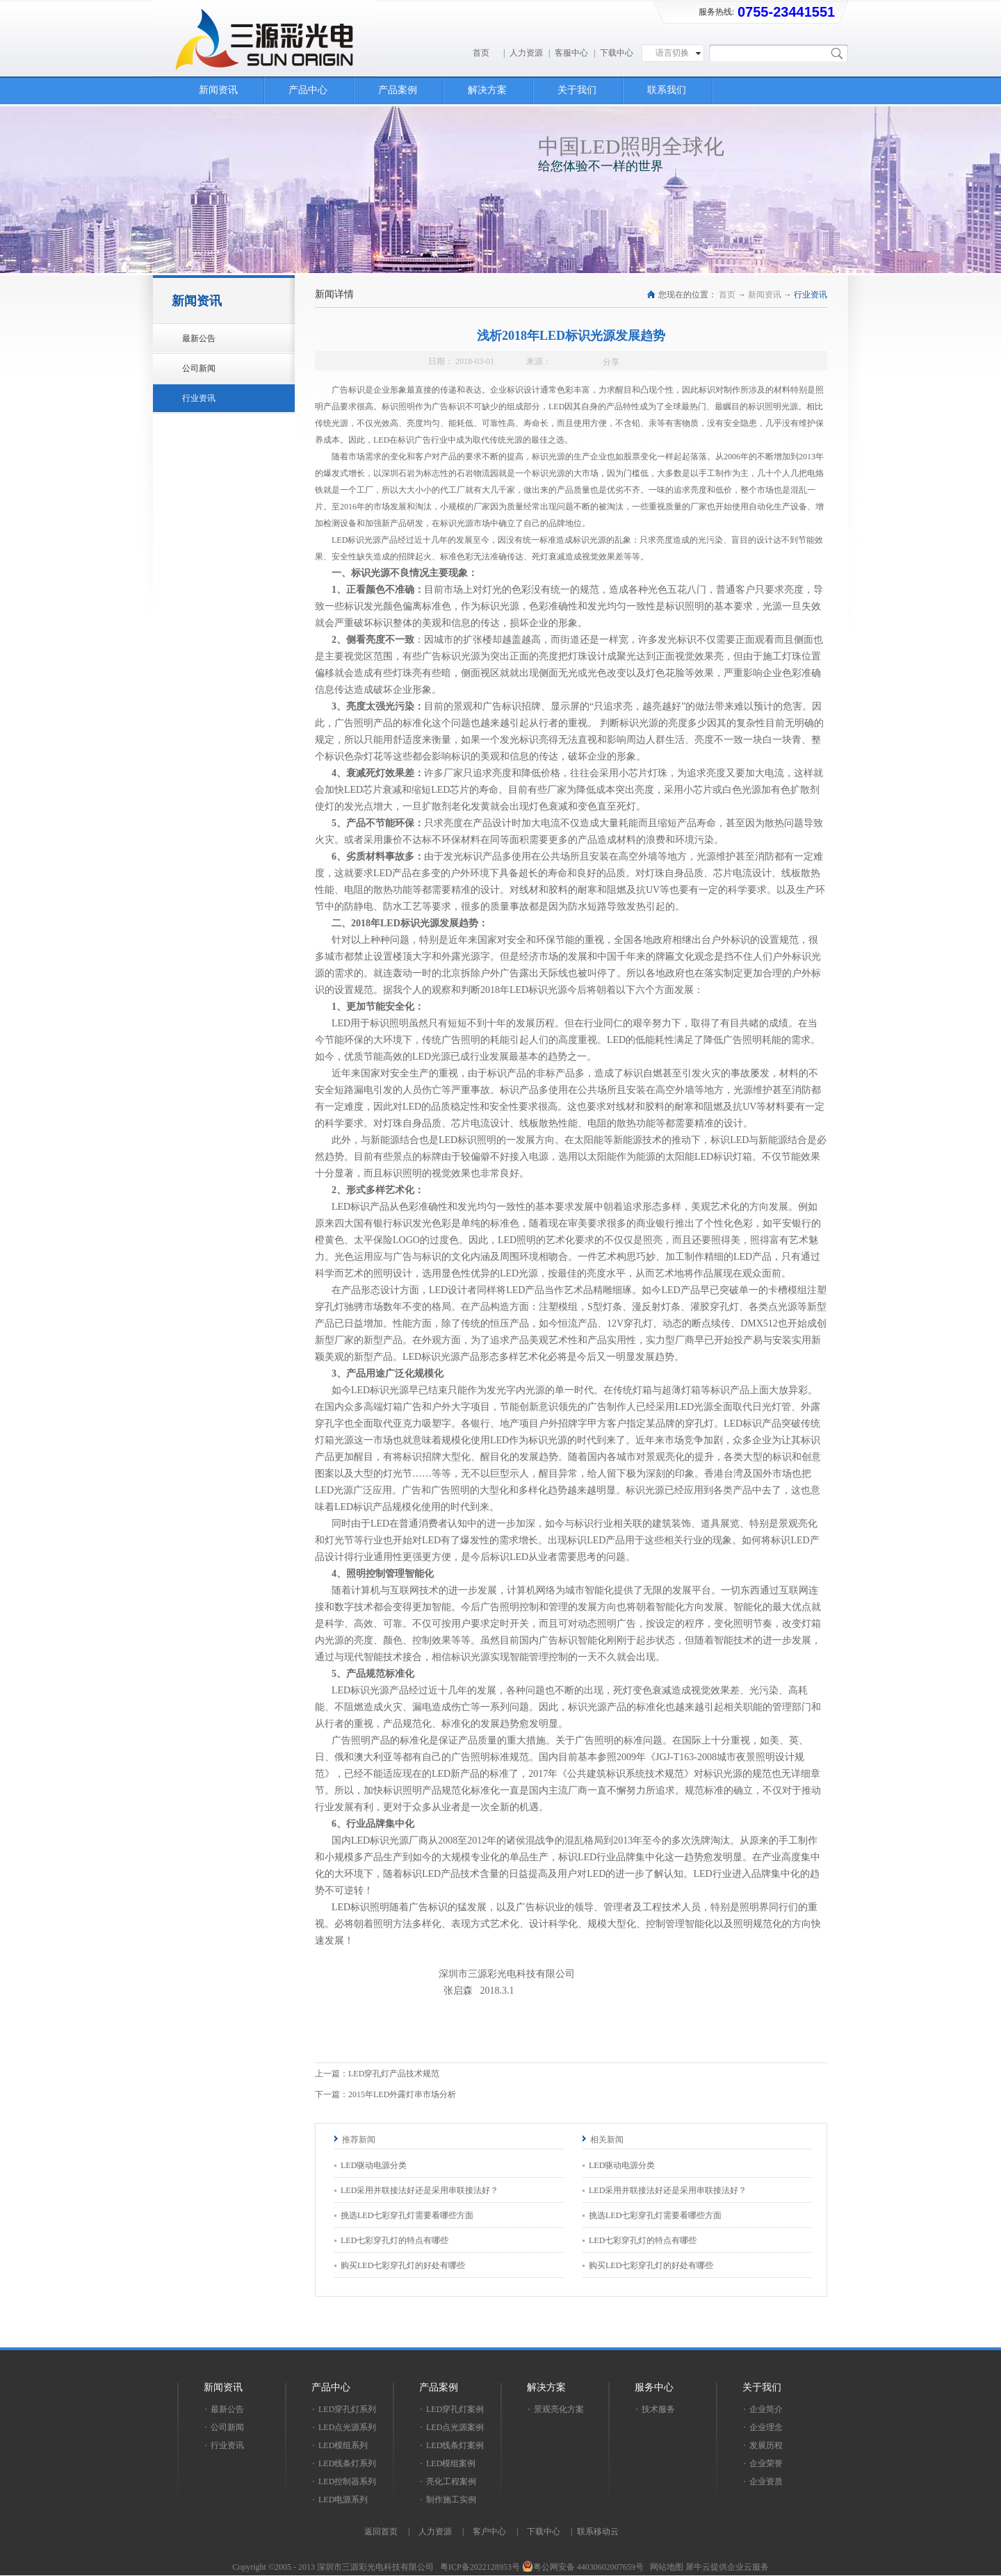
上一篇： (377, 2073)
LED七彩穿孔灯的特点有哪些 (394, 2240)
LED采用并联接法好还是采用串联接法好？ (419, 2190)
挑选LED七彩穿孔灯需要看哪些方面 (407, 2215)
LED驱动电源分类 (374, 2165)
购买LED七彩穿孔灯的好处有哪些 (403, 2265)
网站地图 (664, 2567)
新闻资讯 (764, 295)
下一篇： (385, 2094)
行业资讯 (810, 295)
